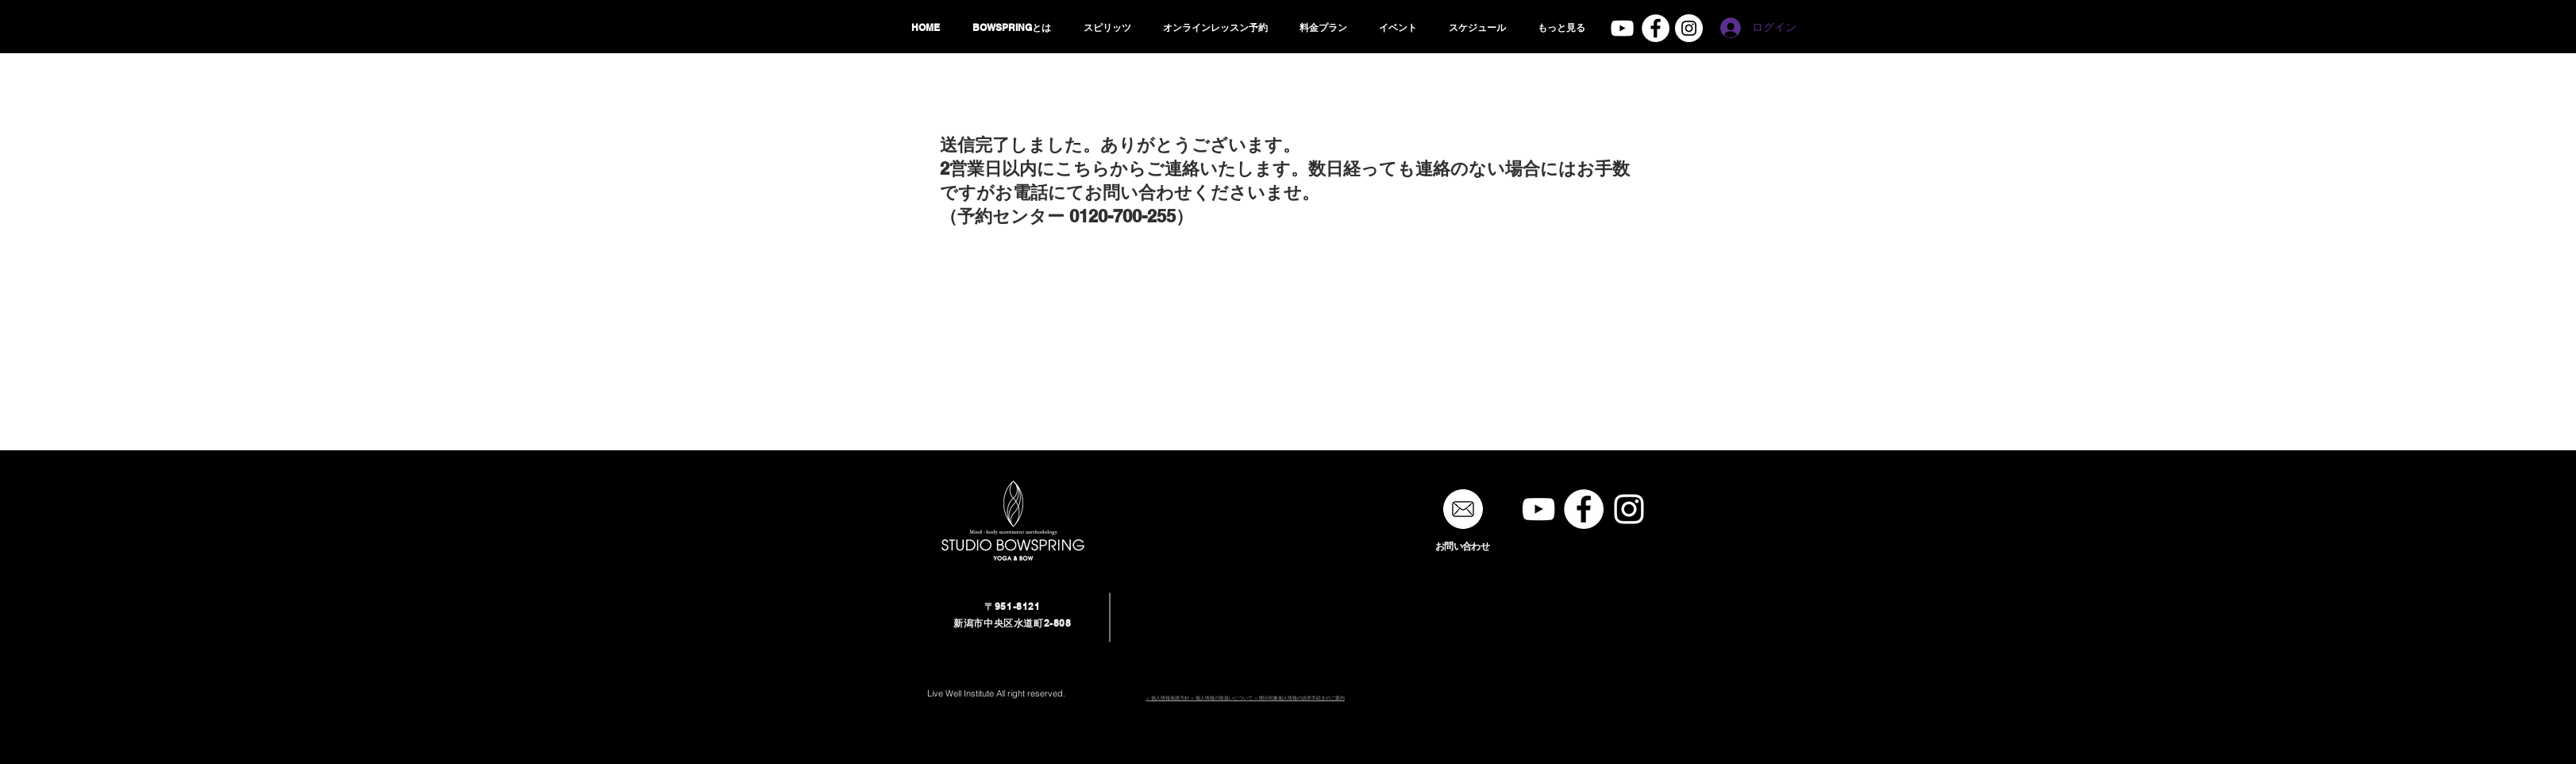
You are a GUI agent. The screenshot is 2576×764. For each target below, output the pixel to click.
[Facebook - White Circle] (1655, 28)
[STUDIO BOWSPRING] (1538, 509)
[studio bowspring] (1689, 28)
